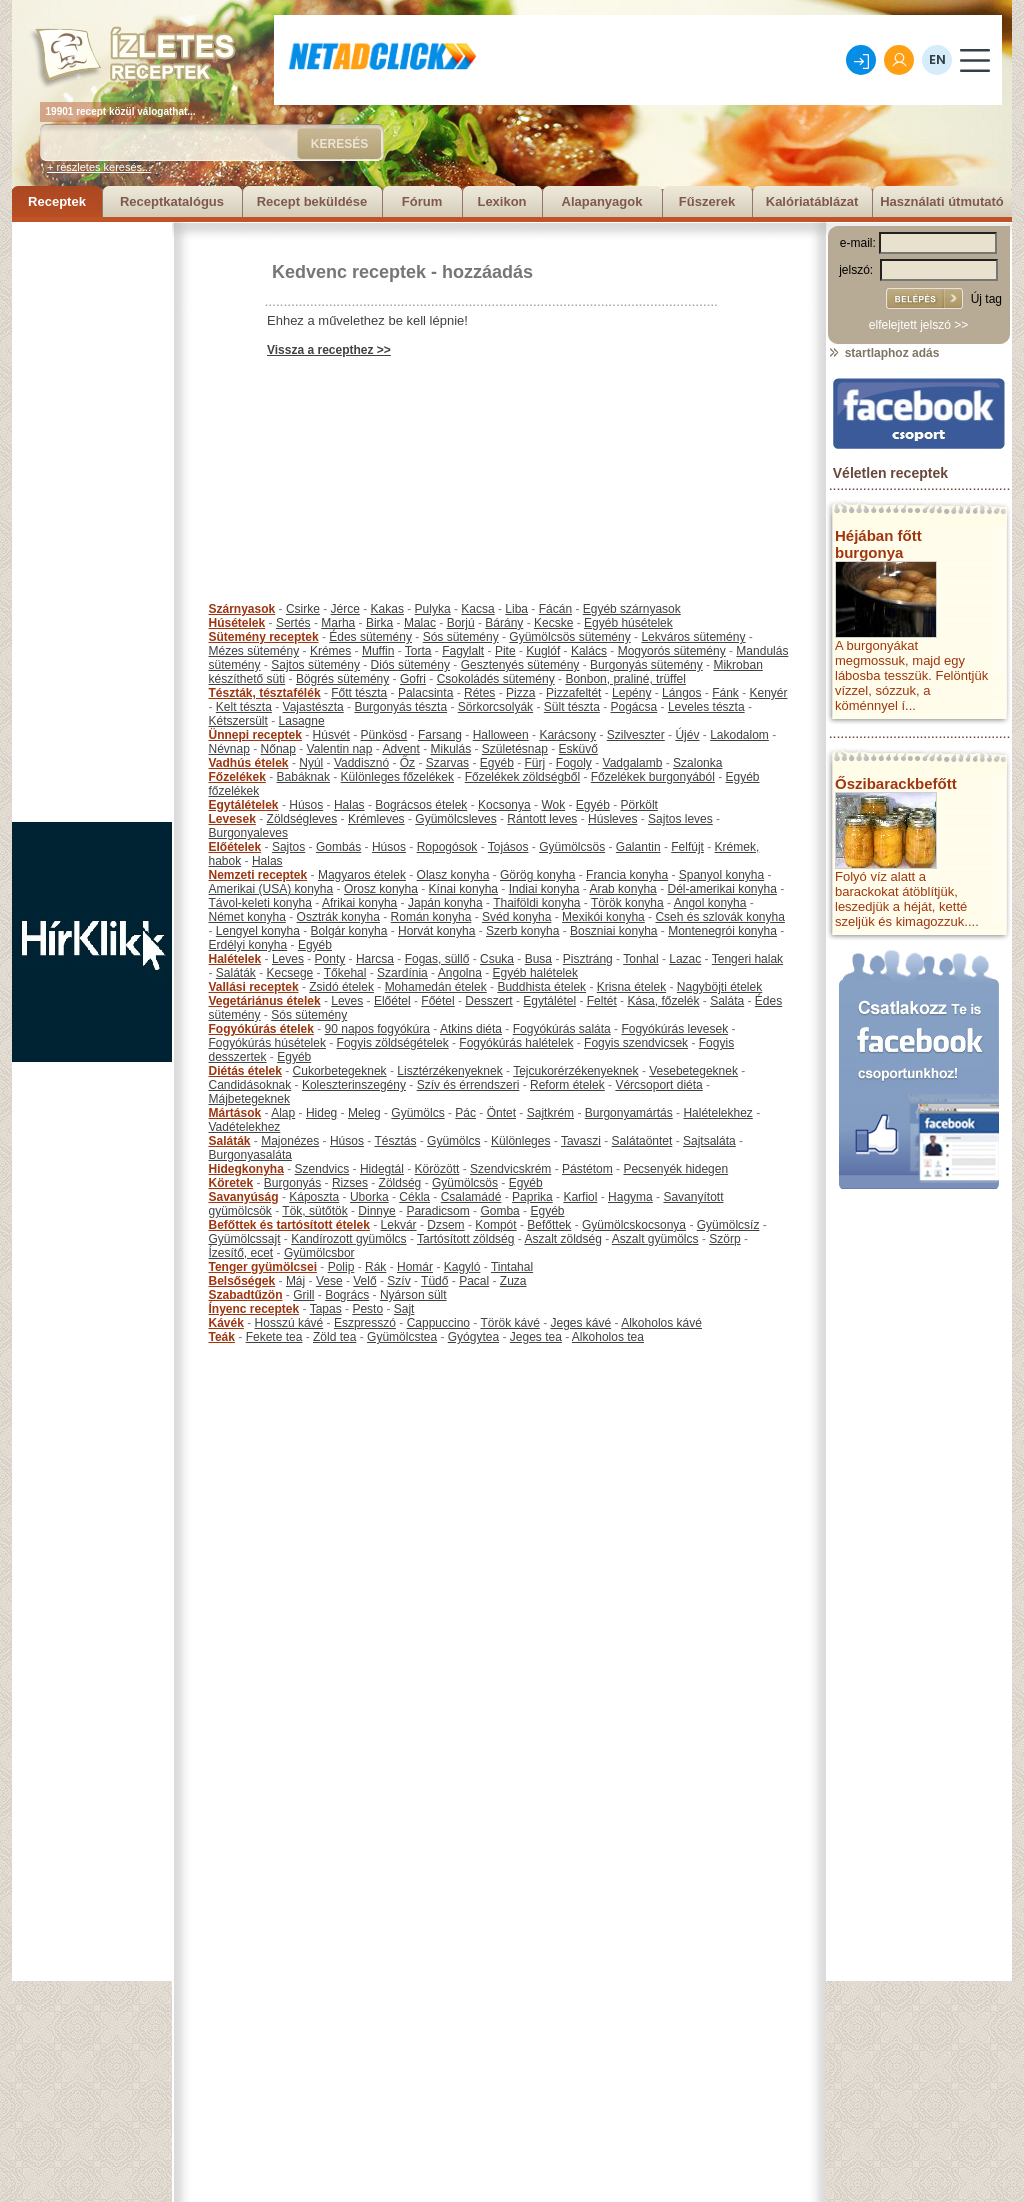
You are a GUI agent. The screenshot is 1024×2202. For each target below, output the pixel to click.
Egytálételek (244, 805)
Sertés (293, 623)
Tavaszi (581, 1141)
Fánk (725, 693)
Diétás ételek (245, 1071)
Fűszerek (707, 201)
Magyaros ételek (362, 875)
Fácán (555, 609)
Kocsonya (504, 805)
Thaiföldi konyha (536, 903)
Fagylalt (463, 651)
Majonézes (290, 1141)
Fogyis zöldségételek (393, 1043)
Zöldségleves (302, 819)
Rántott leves (542, 819)
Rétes (479, 693)
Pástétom (587, 1169)
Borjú (461, 623)
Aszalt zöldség (562, 1239)
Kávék (226, 1323)
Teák (222, 1337)
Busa (538, 959)
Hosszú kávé (289, 1323)
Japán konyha (445, 903)
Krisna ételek (631, 987)
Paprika (532, 1197)
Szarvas (447, 763)
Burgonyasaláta (250, 1155)
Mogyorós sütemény (672, 651)
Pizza (520, 693)
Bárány (504, 623)
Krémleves (376, 819)
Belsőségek (242, 1281)
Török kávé (509, 1323)
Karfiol (580, 1197)
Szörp (724, 1239)
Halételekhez (717, 1113)
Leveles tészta (706, 707)
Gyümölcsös (572, 847)
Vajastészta (313, 707)
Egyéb (497, 763)
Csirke (303, 609)
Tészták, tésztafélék (265, 693)
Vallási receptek (254, 987)
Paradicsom (437, 1211)
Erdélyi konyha (248, 945)
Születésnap (515, 749)
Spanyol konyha (721, 875)
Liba (516, 609)
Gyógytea (473, 1337)
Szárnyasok (242, 609)
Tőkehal (345, 973)
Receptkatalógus (172, 201)
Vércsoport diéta (658, 1085)
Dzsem (445, 1225)
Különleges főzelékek (397, 777)
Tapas (326, 1309)
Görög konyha (537, 875)
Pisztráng (588, 959)
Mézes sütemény (254, 651)
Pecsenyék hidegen (675, 1169)
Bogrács (347, 1295)
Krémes (330, 651)
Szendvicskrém (510, 1169)
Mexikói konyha (603, 917)
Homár (415, 1267)
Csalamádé (471, 1197)
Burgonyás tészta (400, 707)
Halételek (235, 959)
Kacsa (477, 609)
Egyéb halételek (535, 973)
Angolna (460, 973)
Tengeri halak (747, 959)
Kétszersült (238, 721)
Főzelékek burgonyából (653, 777)
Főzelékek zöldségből (522, 777)
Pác (465, 1113)
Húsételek (237, 623)
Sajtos (288, 847)
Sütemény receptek (264, 637)
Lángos (681, 693)
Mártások (235, 1113)
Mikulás (450, 749)
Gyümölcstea (402, 1337)
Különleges (520, 1141)
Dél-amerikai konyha (721, 889)
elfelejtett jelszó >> (918, 325)
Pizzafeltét (573, 693)
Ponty (330, 959)
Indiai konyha (544, 889)
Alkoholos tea (608, 1337)
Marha (338, 623)
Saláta (727, 1001)
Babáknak (303, 777)
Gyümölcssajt (245, 1239)
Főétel (437, 1001)
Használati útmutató (942, 201)
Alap (283, 1113)
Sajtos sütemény (315, 665)
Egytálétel (549, 1001)
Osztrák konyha (338, 917)
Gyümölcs (417, 1113)
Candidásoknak (250, 1085)
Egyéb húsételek (628, 623)
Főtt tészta (359, 693)
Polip (341, 1267)
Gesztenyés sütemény (520, 665)
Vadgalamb (633, 763)
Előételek (235, 847)
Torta (418, 651)
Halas (349, 805)
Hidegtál (382, 1169)
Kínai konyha (463, 889)
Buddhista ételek (541, 987)
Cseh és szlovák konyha (719, 917)
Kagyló (462, 1267)
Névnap (229, 749)
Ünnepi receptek (255, 735)
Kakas (387, 609)
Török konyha (627, 903)
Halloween (501, 735)
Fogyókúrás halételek (516, 1043)
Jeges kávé (580, 1323)
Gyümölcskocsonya (634, 1225)
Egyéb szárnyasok (632, 609)
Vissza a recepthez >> (329, 350)
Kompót (495, 1225)
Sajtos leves (680, 819)
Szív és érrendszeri (468, 1085)
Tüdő (434, 1281)
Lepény (631, 693)
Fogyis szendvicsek (636, 1043)
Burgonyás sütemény (646, 665)
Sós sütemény (461, 637)
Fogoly (574, 763)
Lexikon (501, 201)
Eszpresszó (365, 1323)
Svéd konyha (516, 917)
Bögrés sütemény (342, 679)
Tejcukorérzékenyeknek (575, 1071)
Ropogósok (447, 847)
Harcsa (375, 959)
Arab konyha (622, 889)
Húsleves (612, 819)
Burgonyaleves (248, 833)
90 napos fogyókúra (377, 1029)
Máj (295, 1281)
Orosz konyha (381, 889)
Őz (407, 763)
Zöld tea (334, 1337)
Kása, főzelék (663, 1001)
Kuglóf (543, 651)
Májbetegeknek (249, 1099)
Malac (420, 623)
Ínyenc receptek (254, 1309)
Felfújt (687, 847)
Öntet (501, 1113)
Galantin (638, 847)
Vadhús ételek (249, 763)
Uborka (369, 1197)
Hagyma (630, 1197)
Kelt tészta (244, 707)
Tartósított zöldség (465, 1239)
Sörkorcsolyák (495, 707)
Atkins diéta (471, 1029)
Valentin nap (340, 749)
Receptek (57, 201)
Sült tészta (572, 707)
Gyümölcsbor (319, 1253)
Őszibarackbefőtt (896, 783)
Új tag (986, 299)
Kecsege (290, 973)
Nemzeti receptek (258, 875)
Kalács (589, 651)
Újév (687, 735)
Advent (400, 749)
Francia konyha (627, 875)
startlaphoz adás (883, 353)
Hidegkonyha (246, 1169)
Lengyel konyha (258, 931)
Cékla (414, 1197)
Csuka (497, 959)
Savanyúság (244, 1197)
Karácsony (567, 735)
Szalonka (697, 763)
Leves (288, 959)
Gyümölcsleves (455, 819)
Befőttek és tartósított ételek (289, 1225)
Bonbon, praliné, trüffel (625, 679)
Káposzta (314, 1197)
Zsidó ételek (341, 987)
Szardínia (402, 973)
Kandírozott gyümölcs (348, 1239)
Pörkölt (639, 805)
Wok (553, 805)
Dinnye (376, 1211)
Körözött (437, 1169)
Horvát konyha (436, 931)
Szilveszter (636, 735)
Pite (505, 651)
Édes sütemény (370, 637)
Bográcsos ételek (421, 805)
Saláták (236, 973)
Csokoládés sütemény (496, 679)
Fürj (534, 763)
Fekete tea (274, 1337)
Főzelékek (237, 777)
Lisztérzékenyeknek (449, 1071)
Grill (303, 1295)
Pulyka (433, 609)
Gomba (499, 1211)
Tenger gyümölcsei (263, 1267)
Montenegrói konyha (722, 931)
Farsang (440, 735)
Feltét (602, 1001)
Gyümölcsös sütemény (569, 637)
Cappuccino (438, 1323)
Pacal (474, 1281)
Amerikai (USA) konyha (271, 889)
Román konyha (431, 917)
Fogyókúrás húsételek (267, 1043)
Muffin (378, 651)
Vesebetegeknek (693, 1071)
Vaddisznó (361, 763)
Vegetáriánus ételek (265, 1001)
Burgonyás (292, 1183)
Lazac (685, 959)
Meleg (364, 1113)
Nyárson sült (413, 1295)
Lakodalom (739, 735)
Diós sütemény (410, 665)
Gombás (338, 847)
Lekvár (399, 1225)
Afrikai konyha (359, 903)
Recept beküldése (312, 201)
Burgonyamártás (629, 1113)
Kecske (553, 623)
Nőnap (278, 749)
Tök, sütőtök (314, 1211)
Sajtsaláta (709, 1141)
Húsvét (331, 735)
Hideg (321, 1113)
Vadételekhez (245, 1127)
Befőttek (549, 1225)
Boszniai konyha (613, 931)
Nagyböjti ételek (719, 987)
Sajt (404, 1309)
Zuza (513, 1281)
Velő (364, 1281)
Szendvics (322, 1169)
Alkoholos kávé (661, 1323)
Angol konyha (710, 903)
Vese (329, 1281)
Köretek (231, 1183)
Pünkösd (384, 735)
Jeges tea (536, 1337)
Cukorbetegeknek (340, 1071)
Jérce (345, 609)
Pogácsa (634, 707)
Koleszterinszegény (354, 1085)
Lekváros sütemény (693, 637)
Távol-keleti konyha (260, 903)
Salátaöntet (642, 1141)
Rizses (350, 1183)
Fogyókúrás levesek (674, 1029)
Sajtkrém (550, 1113)
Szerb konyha (522, 931)
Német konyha (247, 917)
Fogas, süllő (437, 959)
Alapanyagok (602, 201)
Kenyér (769, 693)
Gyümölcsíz (728, 1225)
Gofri (413, 679)
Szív (398, 1281)
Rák (375, 1267)
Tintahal (512, 1267)
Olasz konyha (453, 875)
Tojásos (508, 847)
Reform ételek (567, 1085)
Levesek (232, 819)
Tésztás (395, 1141)
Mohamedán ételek (436, 987)
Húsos (306, 805)
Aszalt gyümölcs (655, 1239)
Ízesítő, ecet (241, 1253)
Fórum (422, 201)
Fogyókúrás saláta (562, 1029)
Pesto (367, 1309)
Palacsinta (425, 693)
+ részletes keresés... (99, 167)
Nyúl (311, 763)
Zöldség (400, 1183)
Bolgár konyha (349, 931)
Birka (379, 623)
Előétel (392, 1001)
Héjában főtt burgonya (878, 544)
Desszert (488, 1001)
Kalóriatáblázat (812, 201)
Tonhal (640, 959)
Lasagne (302, 721)
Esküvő (578, 749)
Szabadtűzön (246, 1295)
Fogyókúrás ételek (261, 1029)
